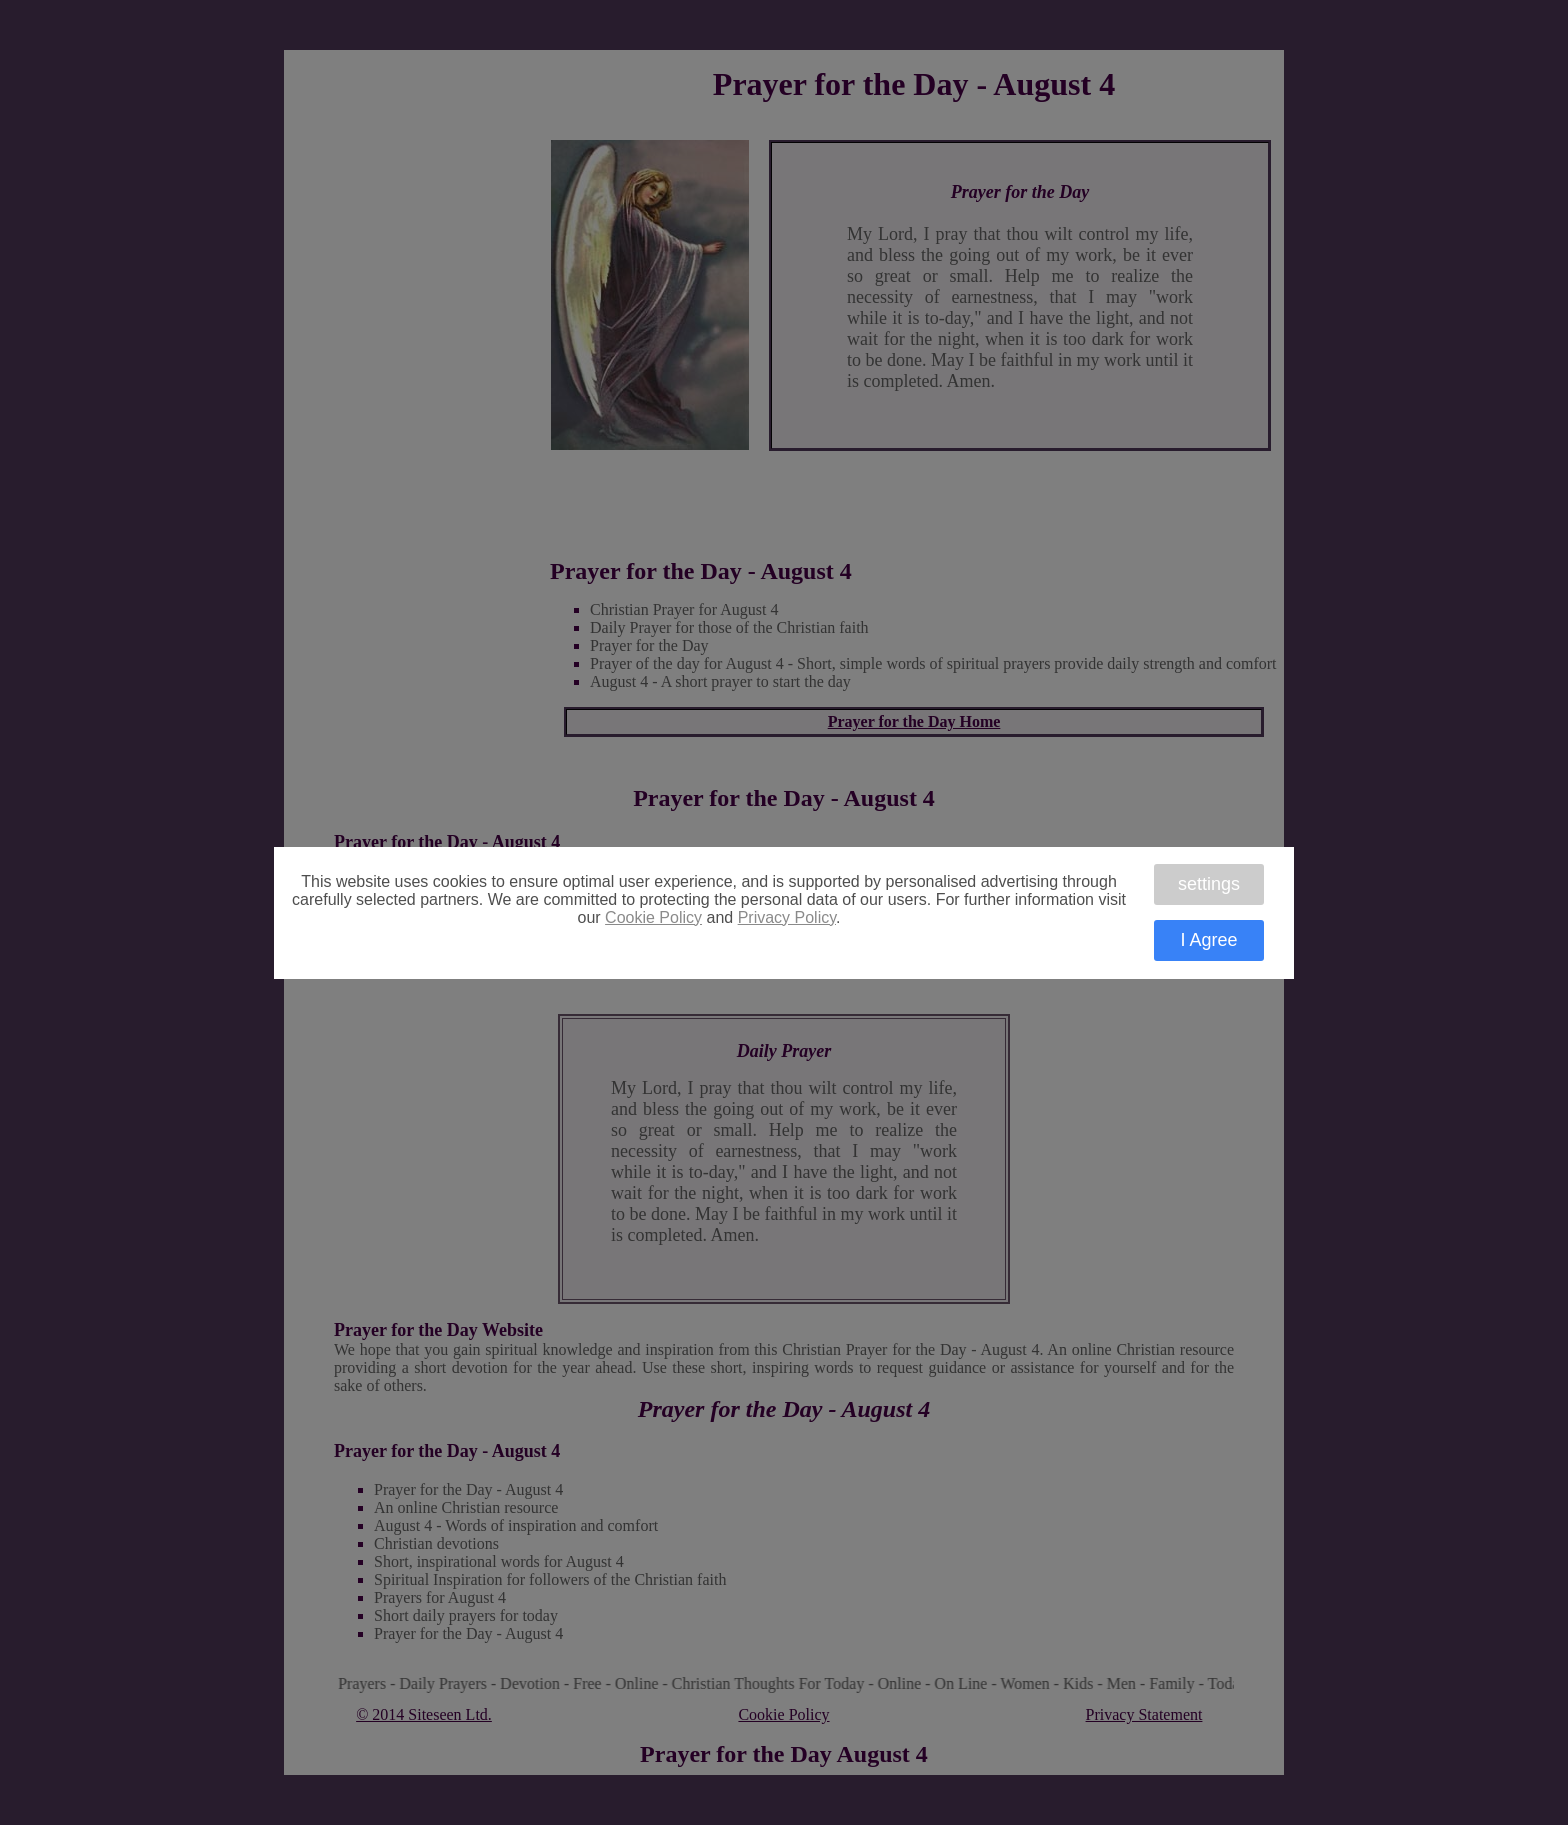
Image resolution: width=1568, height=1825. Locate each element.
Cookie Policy (653, 917)
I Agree (1208, 940)
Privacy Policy (787, 917)
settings (1209, 884)
